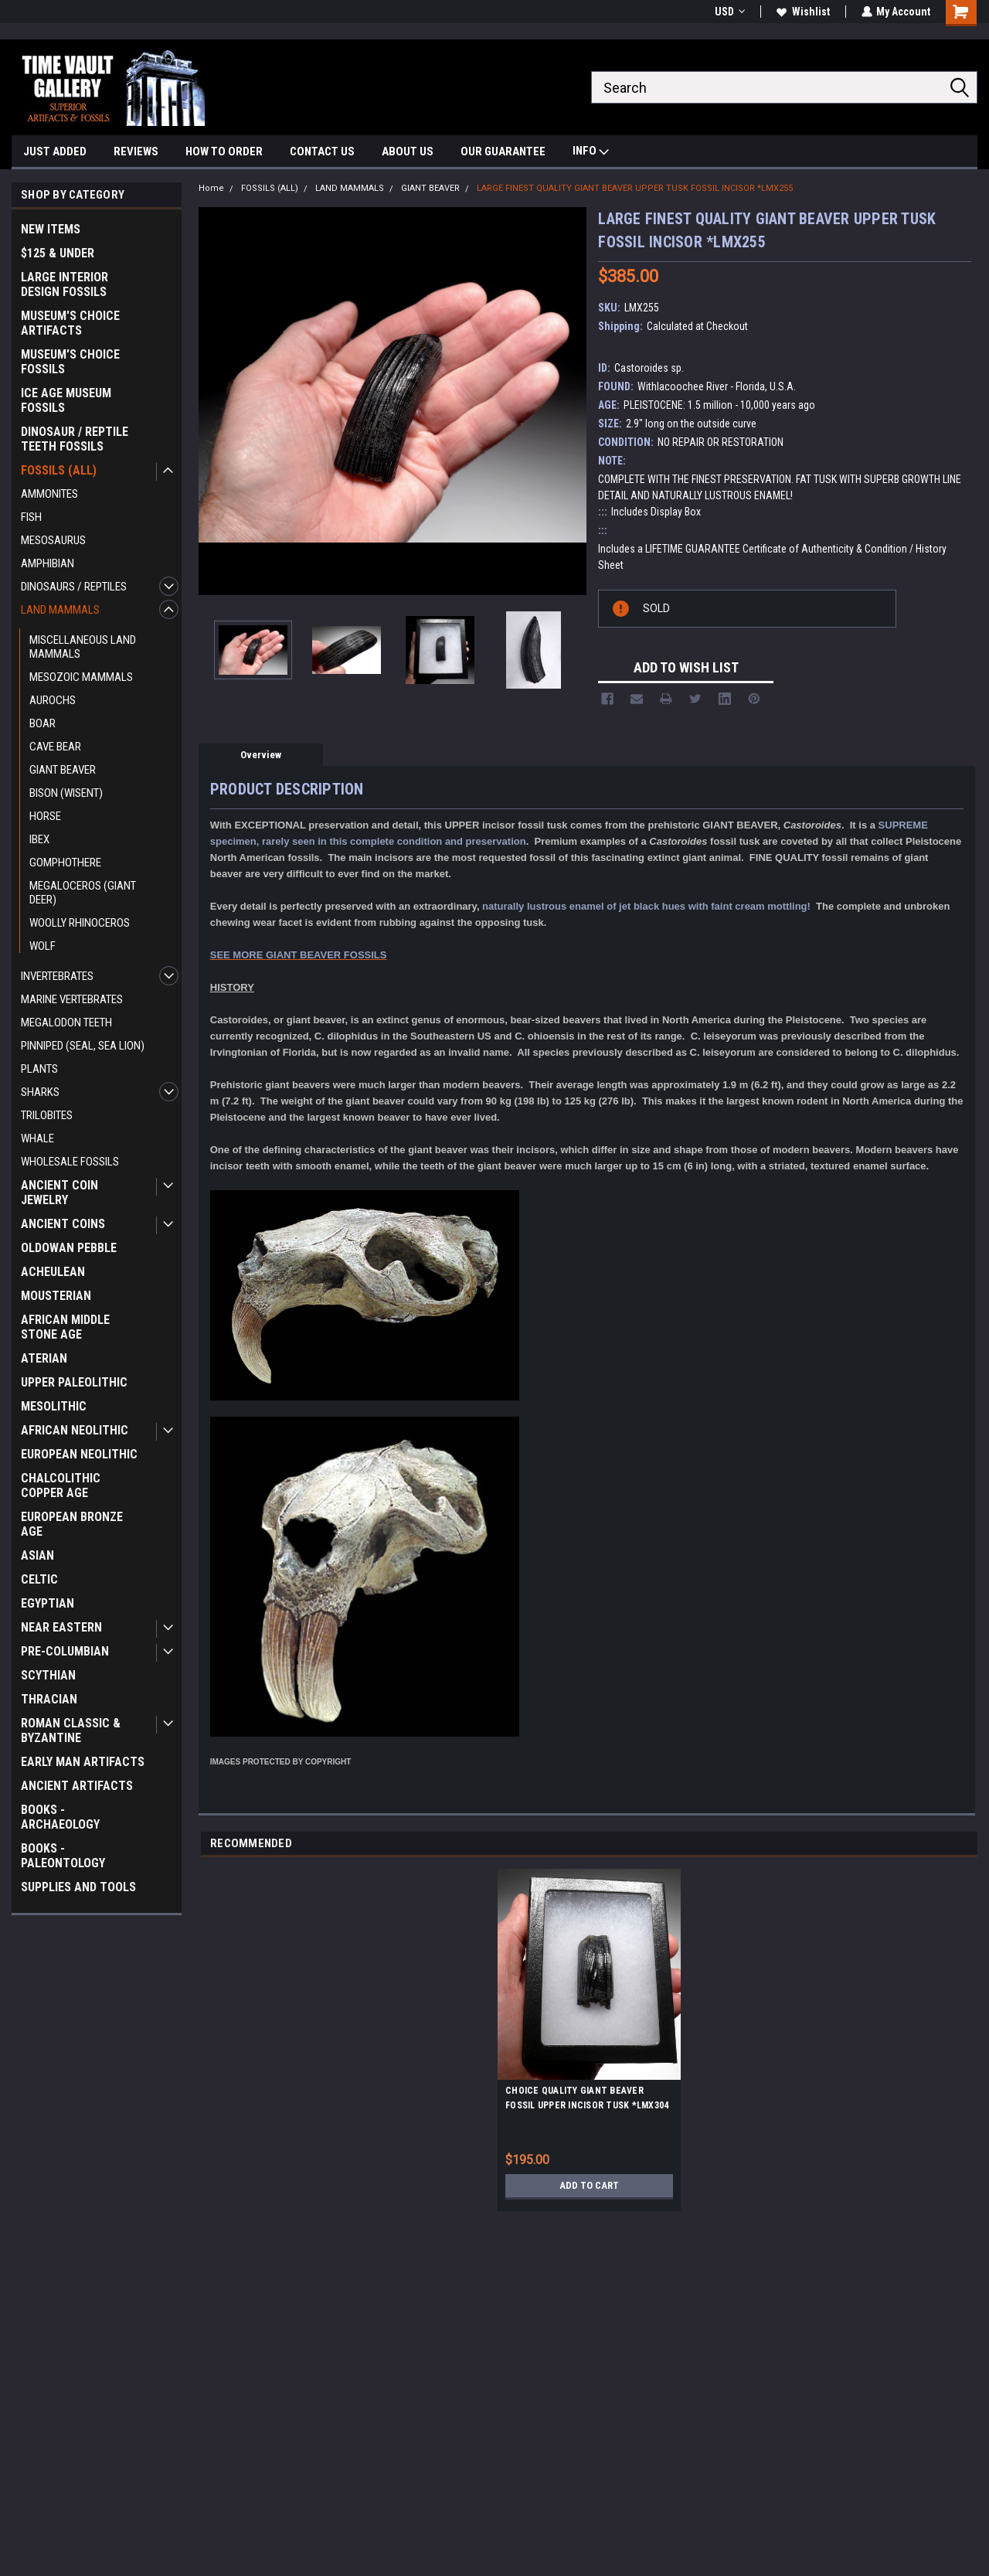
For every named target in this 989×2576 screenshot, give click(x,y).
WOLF (42, 946)
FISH (31, 517)
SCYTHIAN (48, 1675)
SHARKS (40, 1092)
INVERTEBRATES (57, 976)
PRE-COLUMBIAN (65, 1651)
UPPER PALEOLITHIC (74, 1382)
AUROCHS (52, 700)
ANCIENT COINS (63, 1224)
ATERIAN (44, 1358)
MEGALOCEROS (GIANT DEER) (82, 893)
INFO (591, 152)
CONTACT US (322, 151)
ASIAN (37, 1555)
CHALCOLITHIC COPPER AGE (60, 1485)
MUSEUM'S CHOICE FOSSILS (70, 361)
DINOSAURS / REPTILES (74, 587)
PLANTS (39, 1069)
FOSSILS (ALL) (59, 470)
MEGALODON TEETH (66, 1022)
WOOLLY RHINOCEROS (79, 923)
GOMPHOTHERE (65, 862)
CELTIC (39, 1579)
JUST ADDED (55, 151)
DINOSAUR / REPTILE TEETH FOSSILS (74, 439)
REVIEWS (136, 151)
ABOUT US (407, 151)
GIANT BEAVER (62, 770)
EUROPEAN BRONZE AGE (72, 1524)
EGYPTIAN (47, 1603)
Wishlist (802, 11)
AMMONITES (49, 494)
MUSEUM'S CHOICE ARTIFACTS (70, 323)
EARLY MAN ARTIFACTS (82, 1761)
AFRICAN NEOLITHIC (74, 1430)
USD (729, 11)
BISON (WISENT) (66, 793)
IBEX (39, 839)
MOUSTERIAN (56, 1295)
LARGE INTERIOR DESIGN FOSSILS (64, 284)
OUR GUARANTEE (503, 151)
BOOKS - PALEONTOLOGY (63, 1855)
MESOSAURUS (53, 540)
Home (211, 188)
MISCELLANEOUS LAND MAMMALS (82, 647)
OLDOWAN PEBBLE (69, 1247)
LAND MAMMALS (60, 610)
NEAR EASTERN (61, 1627)
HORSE (45, 816)
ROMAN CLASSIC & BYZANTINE (71, 1730)
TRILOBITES (47, 1115)
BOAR (42, 723)
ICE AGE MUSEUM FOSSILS (66, 400)
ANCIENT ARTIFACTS (77, 1785)
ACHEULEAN (53, 1271)
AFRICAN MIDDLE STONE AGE (65, 1327)
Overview (260, 755)
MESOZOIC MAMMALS (81, 677)
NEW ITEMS (50, 229)
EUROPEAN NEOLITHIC (79, 1454)
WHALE (37, 1138)
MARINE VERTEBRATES (72, 999)
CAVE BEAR (55, 747)
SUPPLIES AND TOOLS (78, 1887)
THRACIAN (49, 1699)
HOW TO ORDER (224, 151)
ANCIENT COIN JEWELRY (59, 1192)
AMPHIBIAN (47, 563)
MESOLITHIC (54, 1406)
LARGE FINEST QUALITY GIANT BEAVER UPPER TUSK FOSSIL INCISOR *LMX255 (635, 188)
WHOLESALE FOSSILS (70, 1162)
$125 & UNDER (57, 253)
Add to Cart (589, 2186)
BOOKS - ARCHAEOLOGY (60, 1817)
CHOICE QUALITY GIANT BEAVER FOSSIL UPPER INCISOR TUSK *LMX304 (586, 2098)
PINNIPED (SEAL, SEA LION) (82, 1046)
